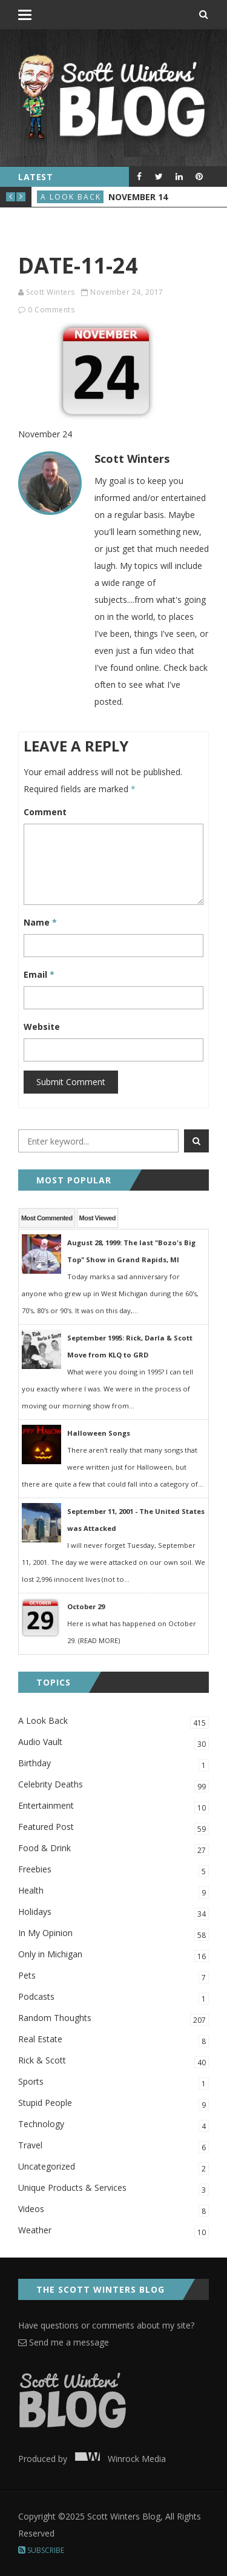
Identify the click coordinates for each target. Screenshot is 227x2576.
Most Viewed (97, 1218)
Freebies (113, 1870)
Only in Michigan (113, 1955)
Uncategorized (113, 2167)
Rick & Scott (113, 2061)
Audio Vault (113, 1743)
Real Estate (113, 2040)
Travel (113, 2146)
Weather (113, 2231)
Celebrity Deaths (113, 1785)
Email (39, 974)
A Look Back (71, 197)
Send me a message (63, 2342)
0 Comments (51, 309)
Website (42, 1026)
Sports (113, 2083)
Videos (113, 2210)
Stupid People (113, 2104)
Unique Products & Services (113, 2189)
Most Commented (47, 1218)
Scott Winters (50, 292)
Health (113, 1891)
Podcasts (113, 1998)
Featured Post (113, 1828)
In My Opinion (113, 1934)
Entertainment (113, 1807)
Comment (45, 812)
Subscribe (41, 2550)
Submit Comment (70, 1082)
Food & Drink (113, 1849)
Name (40, 922)
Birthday (113, 1764)
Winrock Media (118, 2458)
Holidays (113, 1913)
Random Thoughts (113, 2019)
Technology (113, 2125)
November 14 (138, 197)
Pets (113, 1976)
